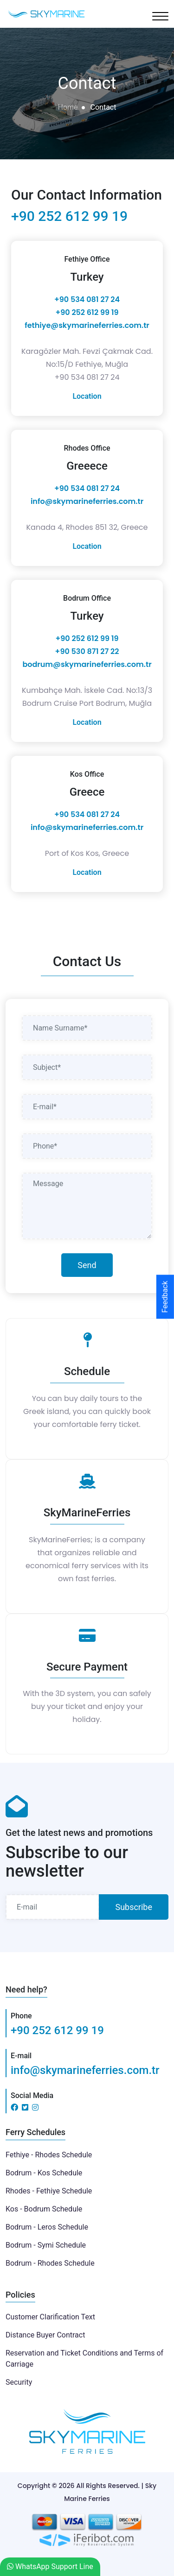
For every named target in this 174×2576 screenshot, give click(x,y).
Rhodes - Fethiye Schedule (49, 2190)
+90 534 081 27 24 (87, 299)
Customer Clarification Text (50, 2316)
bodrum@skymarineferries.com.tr (86, 664)
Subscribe (133, 1907)
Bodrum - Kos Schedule (44, 2172)
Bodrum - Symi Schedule (46, 2245)
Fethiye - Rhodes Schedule (49, 2154)
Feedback (165, 1297)
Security (19, 2382)
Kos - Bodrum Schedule (44, 2209)
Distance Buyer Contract (45, 2335)
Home (68, 107)
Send (86, 1265)
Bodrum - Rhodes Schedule (50, 2263)
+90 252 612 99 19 (69, 216)
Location (86, 396)
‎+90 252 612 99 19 (86, 312)
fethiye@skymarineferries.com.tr (87, 325)
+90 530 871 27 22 (87, 651)
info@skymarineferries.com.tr (87, 501)
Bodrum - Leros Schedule (47, 2227)
